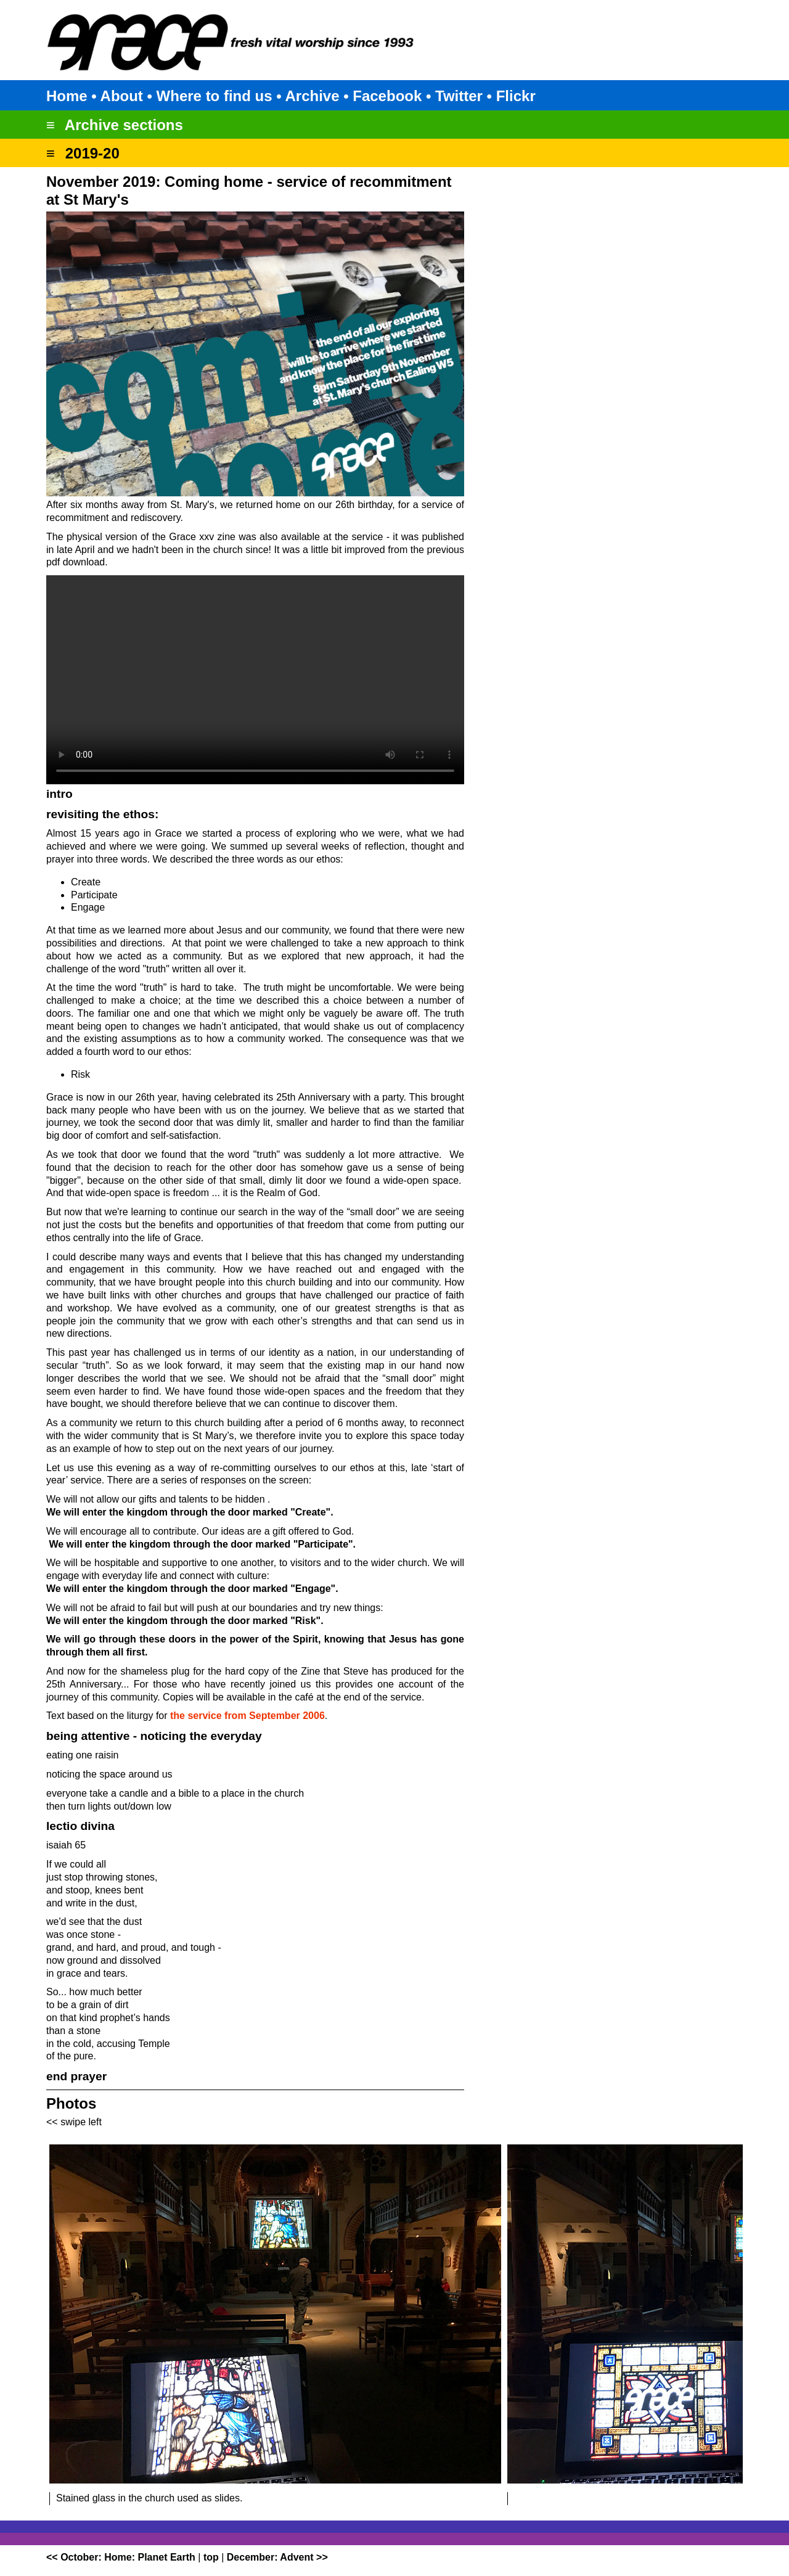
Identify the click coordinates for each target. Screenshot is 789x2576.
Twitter (459, 96)
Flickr (516, 96)
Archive (312, 96)
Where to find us (214, 96)
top (211, 2557)
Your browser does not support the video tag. (255, 679)
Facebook (387, 96)
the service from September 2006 (247, 1715)
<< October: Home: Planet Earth (120, 2557)
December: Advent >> (277, 2557)
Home (67, 96)
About (121, 96)
